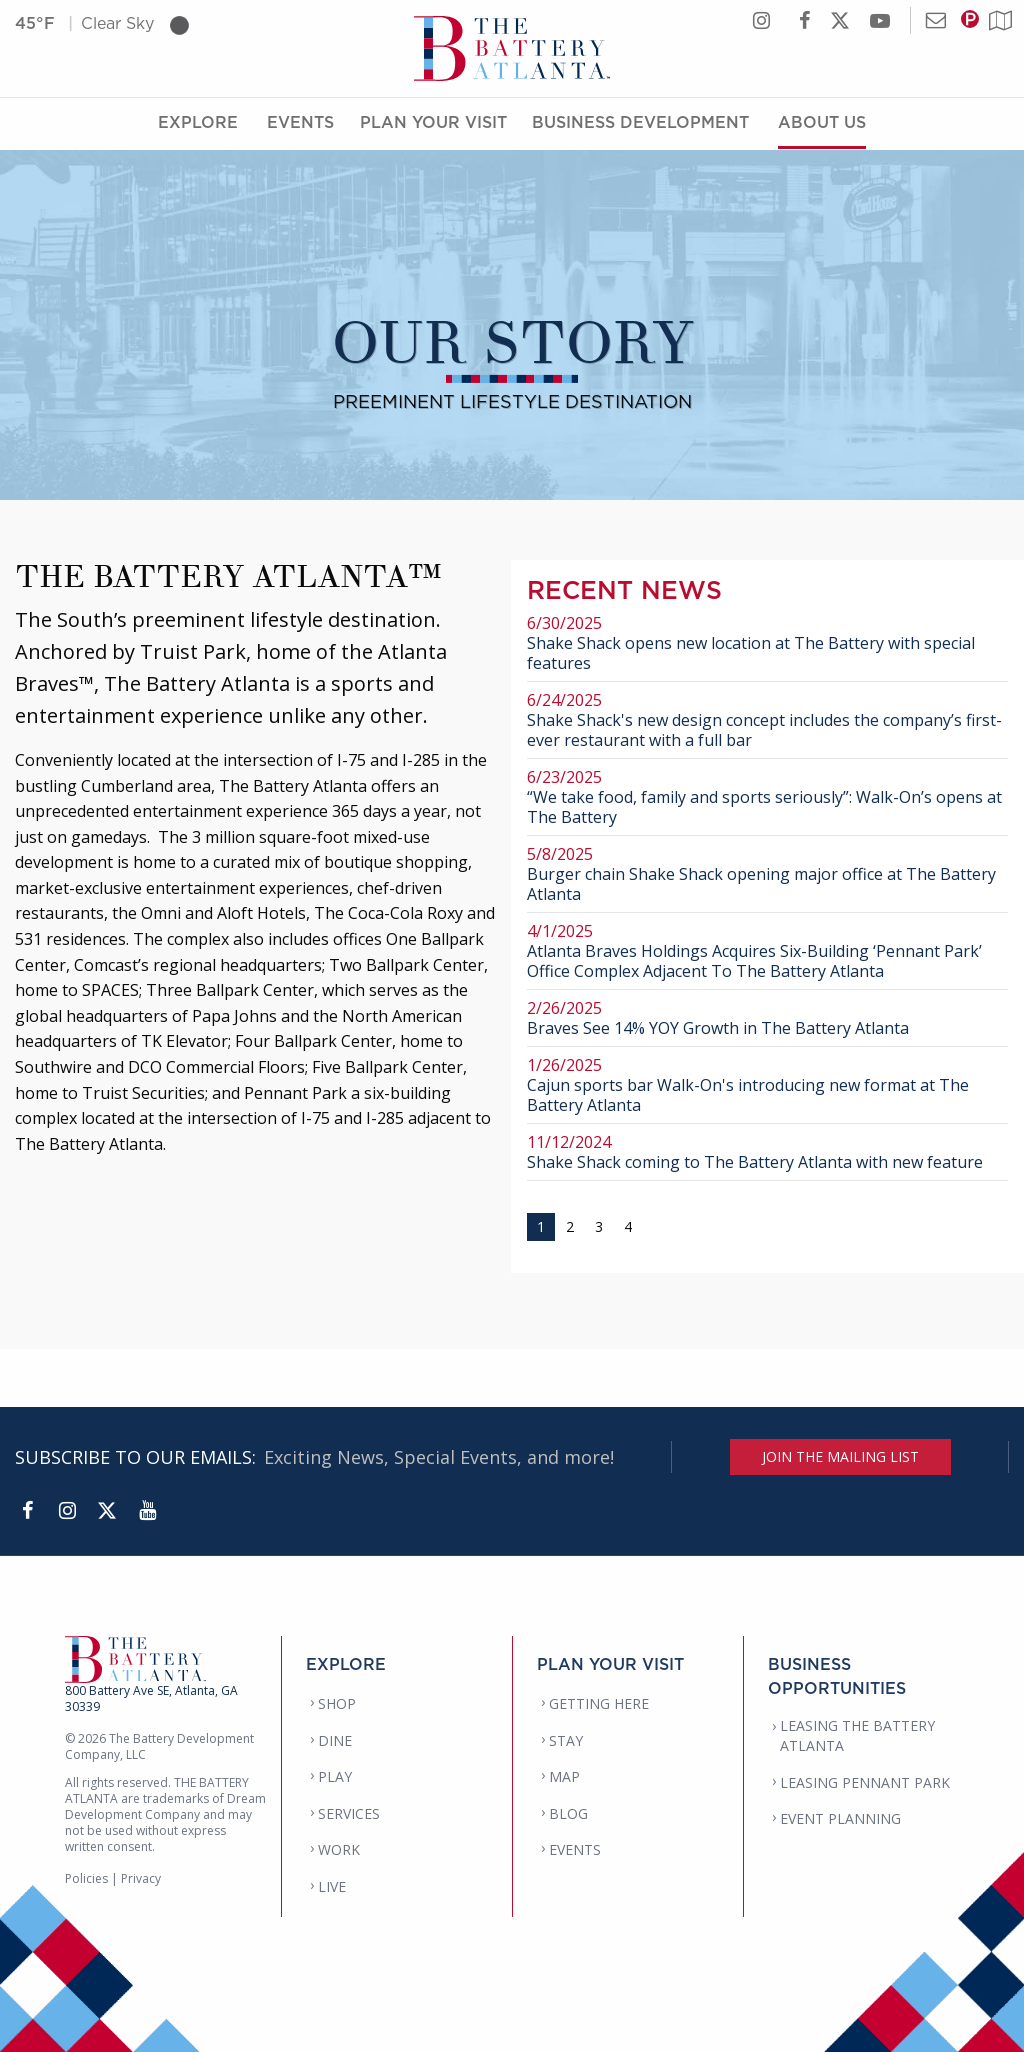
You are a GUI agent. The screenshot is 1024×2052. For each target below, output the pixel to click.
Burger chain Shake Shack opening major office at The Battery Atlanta (767, 874)
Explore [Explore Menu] (198, 123)
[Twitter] (107, 1511)
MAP (564, 1776)
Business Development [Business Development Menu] (640, 123)
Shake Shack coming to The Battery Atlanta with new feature (767, 1152)
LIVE (332, 1886)
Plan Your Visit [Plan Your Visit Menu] (433, 123)
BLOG (568, 1813)
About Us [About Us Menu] (822, 123)
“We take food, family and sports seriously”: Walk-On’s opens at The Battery (767, 797)
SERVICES (349, 1813)
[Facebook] (27, 1511)
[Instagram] (67, 1511)
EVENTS (575, 1849)
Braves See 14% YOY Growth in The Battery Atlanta (767, 1018)
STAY (566, 1740)
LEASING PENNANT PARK (865, 1782)
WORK (339, 1849)
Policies (86, 1878)
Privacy (141, 1878)
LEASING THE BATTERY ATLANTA (857, 1735)
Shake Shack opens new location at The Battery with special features (767, 643)
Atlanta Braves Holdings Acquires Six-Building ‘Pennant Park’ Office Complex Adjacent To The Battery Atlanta (767, 951)
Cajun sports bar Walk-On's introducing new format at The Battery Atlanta (767, 1085)
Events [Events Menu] (300, 123)
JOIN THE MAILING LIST (840, 1456)
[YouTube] (147, 1511)
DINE (335, 1740)
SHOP (337, 1703)
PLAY (335, 1776)
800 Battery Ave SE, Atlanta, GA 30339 (151, 1698)
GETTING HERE (599, 1703)
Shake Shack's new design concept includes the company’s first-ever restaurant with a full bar (767, 720)
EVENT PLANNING (840, 1818)
